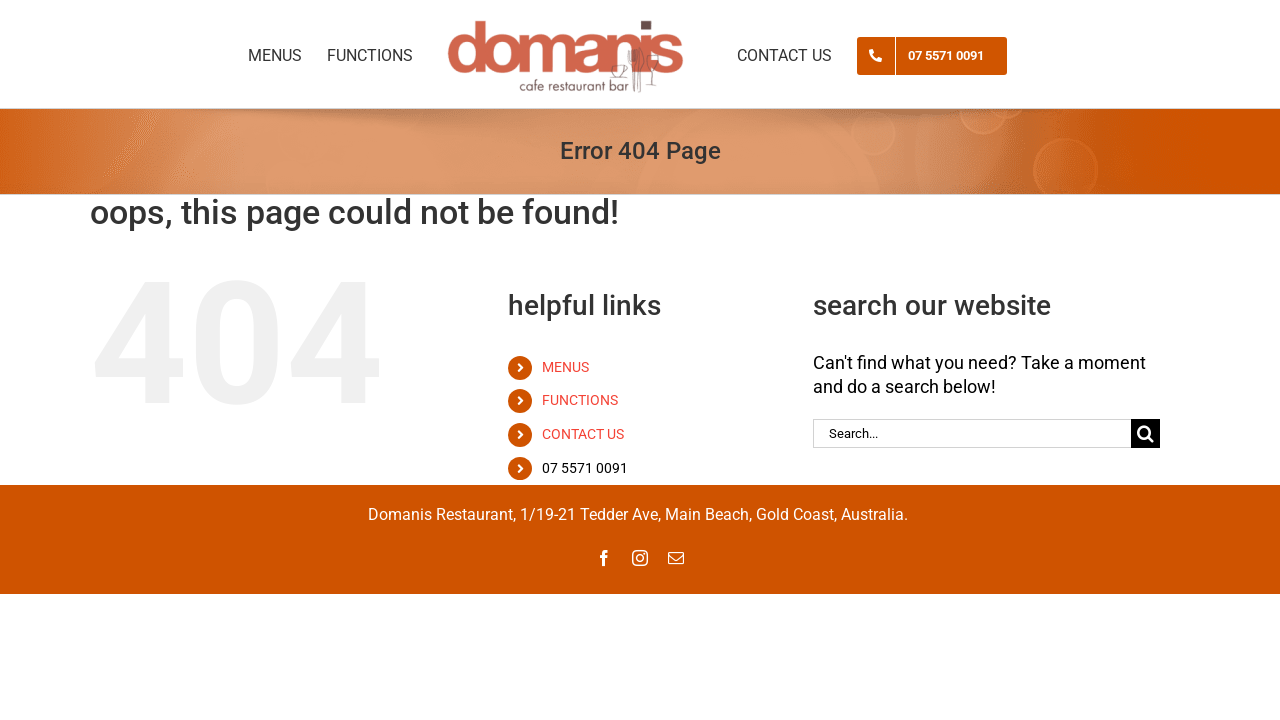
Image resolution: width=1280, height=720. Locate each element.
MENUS (565, 367)
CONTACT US (583, 434)
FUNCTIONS (580, 400)
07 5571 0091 (585, 468)
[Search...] (972, 433)
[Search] (1145, 433)
